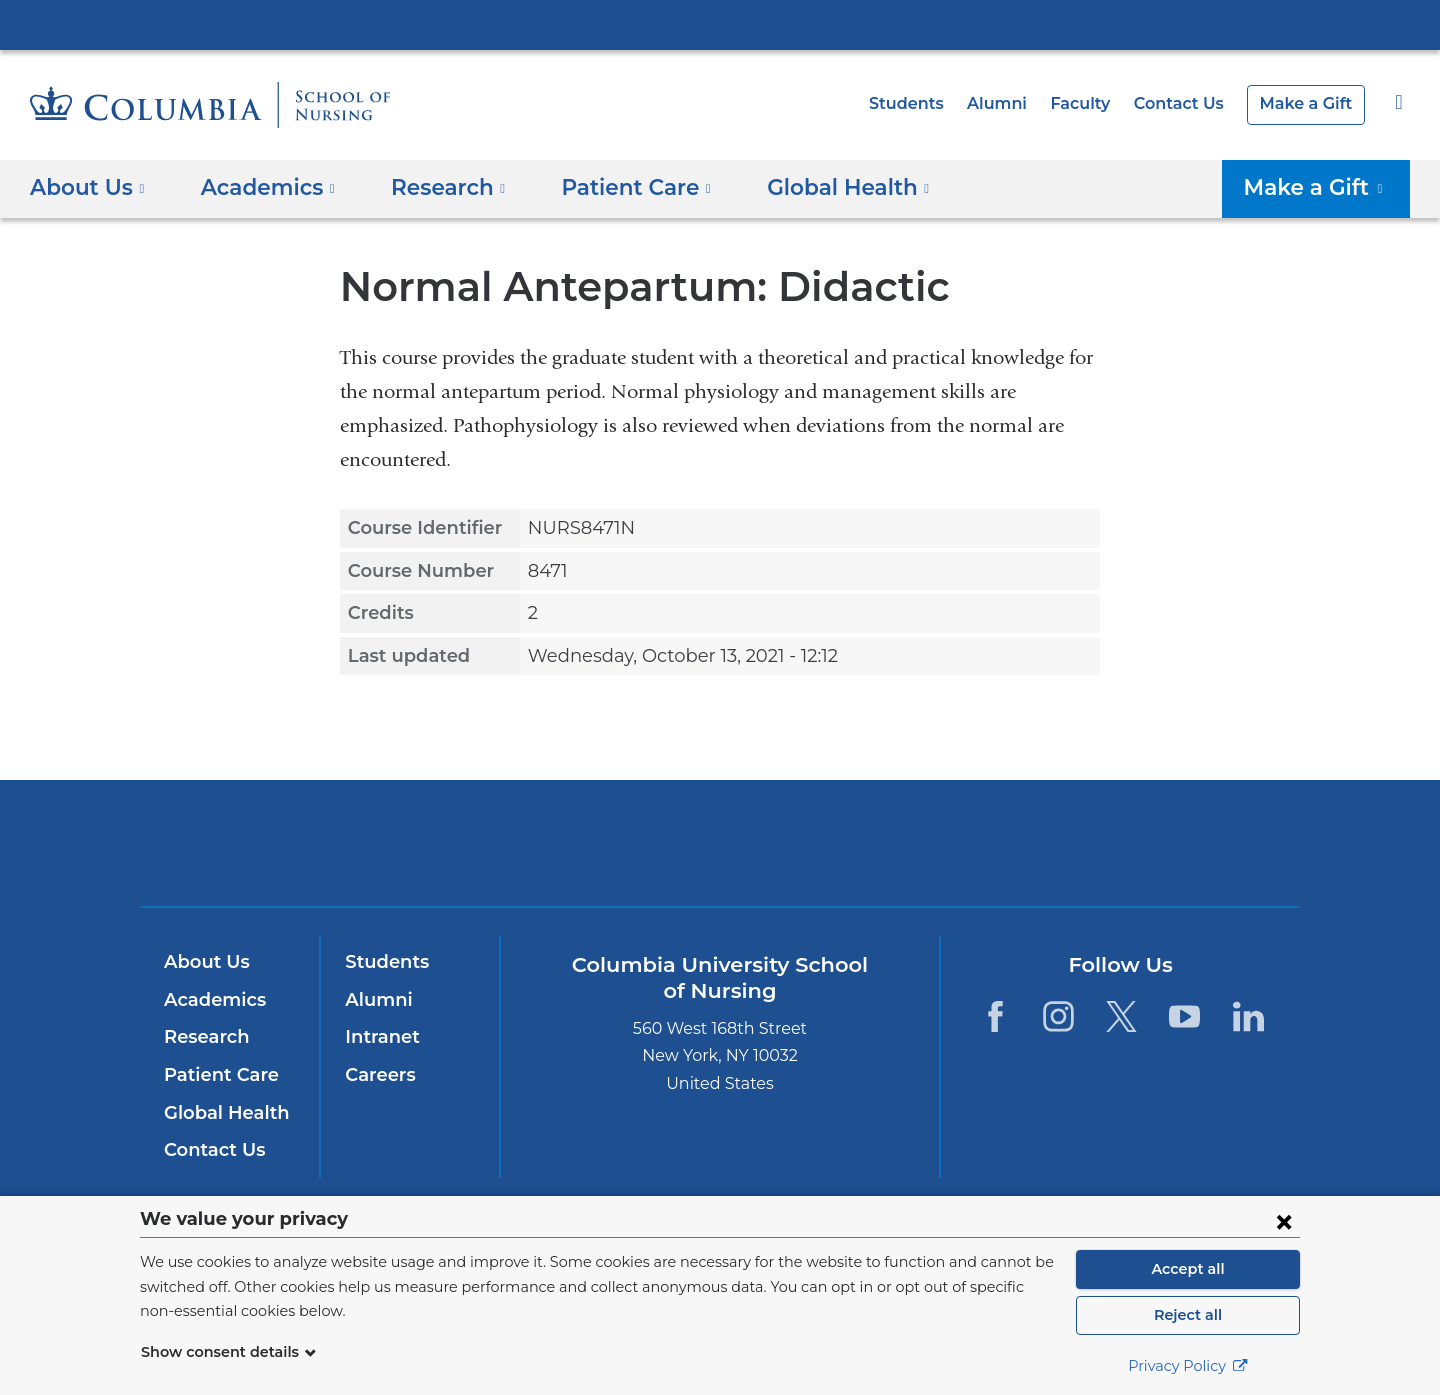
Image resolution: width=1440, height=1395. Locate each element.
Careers (378, 1075)
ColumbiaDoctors (1008, 842)
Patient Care (216, 1075)
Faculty (1095, 103)
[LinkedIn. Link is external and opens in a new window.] (1248, 1015)
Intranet (378, 1037)
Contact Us (1189, 103)
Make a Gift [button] (1322, 186)
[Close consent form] (1284, 1221)
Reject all (1187, 1315)
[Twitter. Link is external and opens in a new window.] (1121, 1015)
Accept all (1188, 1269)
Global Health (222, 1113)
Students (931, 103)
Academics (211, 1000)
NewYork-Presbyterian (720, 855)
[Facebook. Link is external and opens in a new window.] (994, 1015)
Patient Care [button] (612, 186)
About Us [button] (87, 186)
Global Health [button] (813, 186)
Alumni (1016, 103)
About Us (204, 962)
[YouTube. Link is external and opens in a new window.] (1185, 1015)
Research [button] (433, 186)
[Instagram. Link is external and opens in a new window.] (1058, 1015)
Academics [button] (260, 186)
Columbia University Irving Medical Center (720, 24)
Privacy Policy (1188, 1366)
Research (204, 1037)
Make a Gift (1309, 103)
